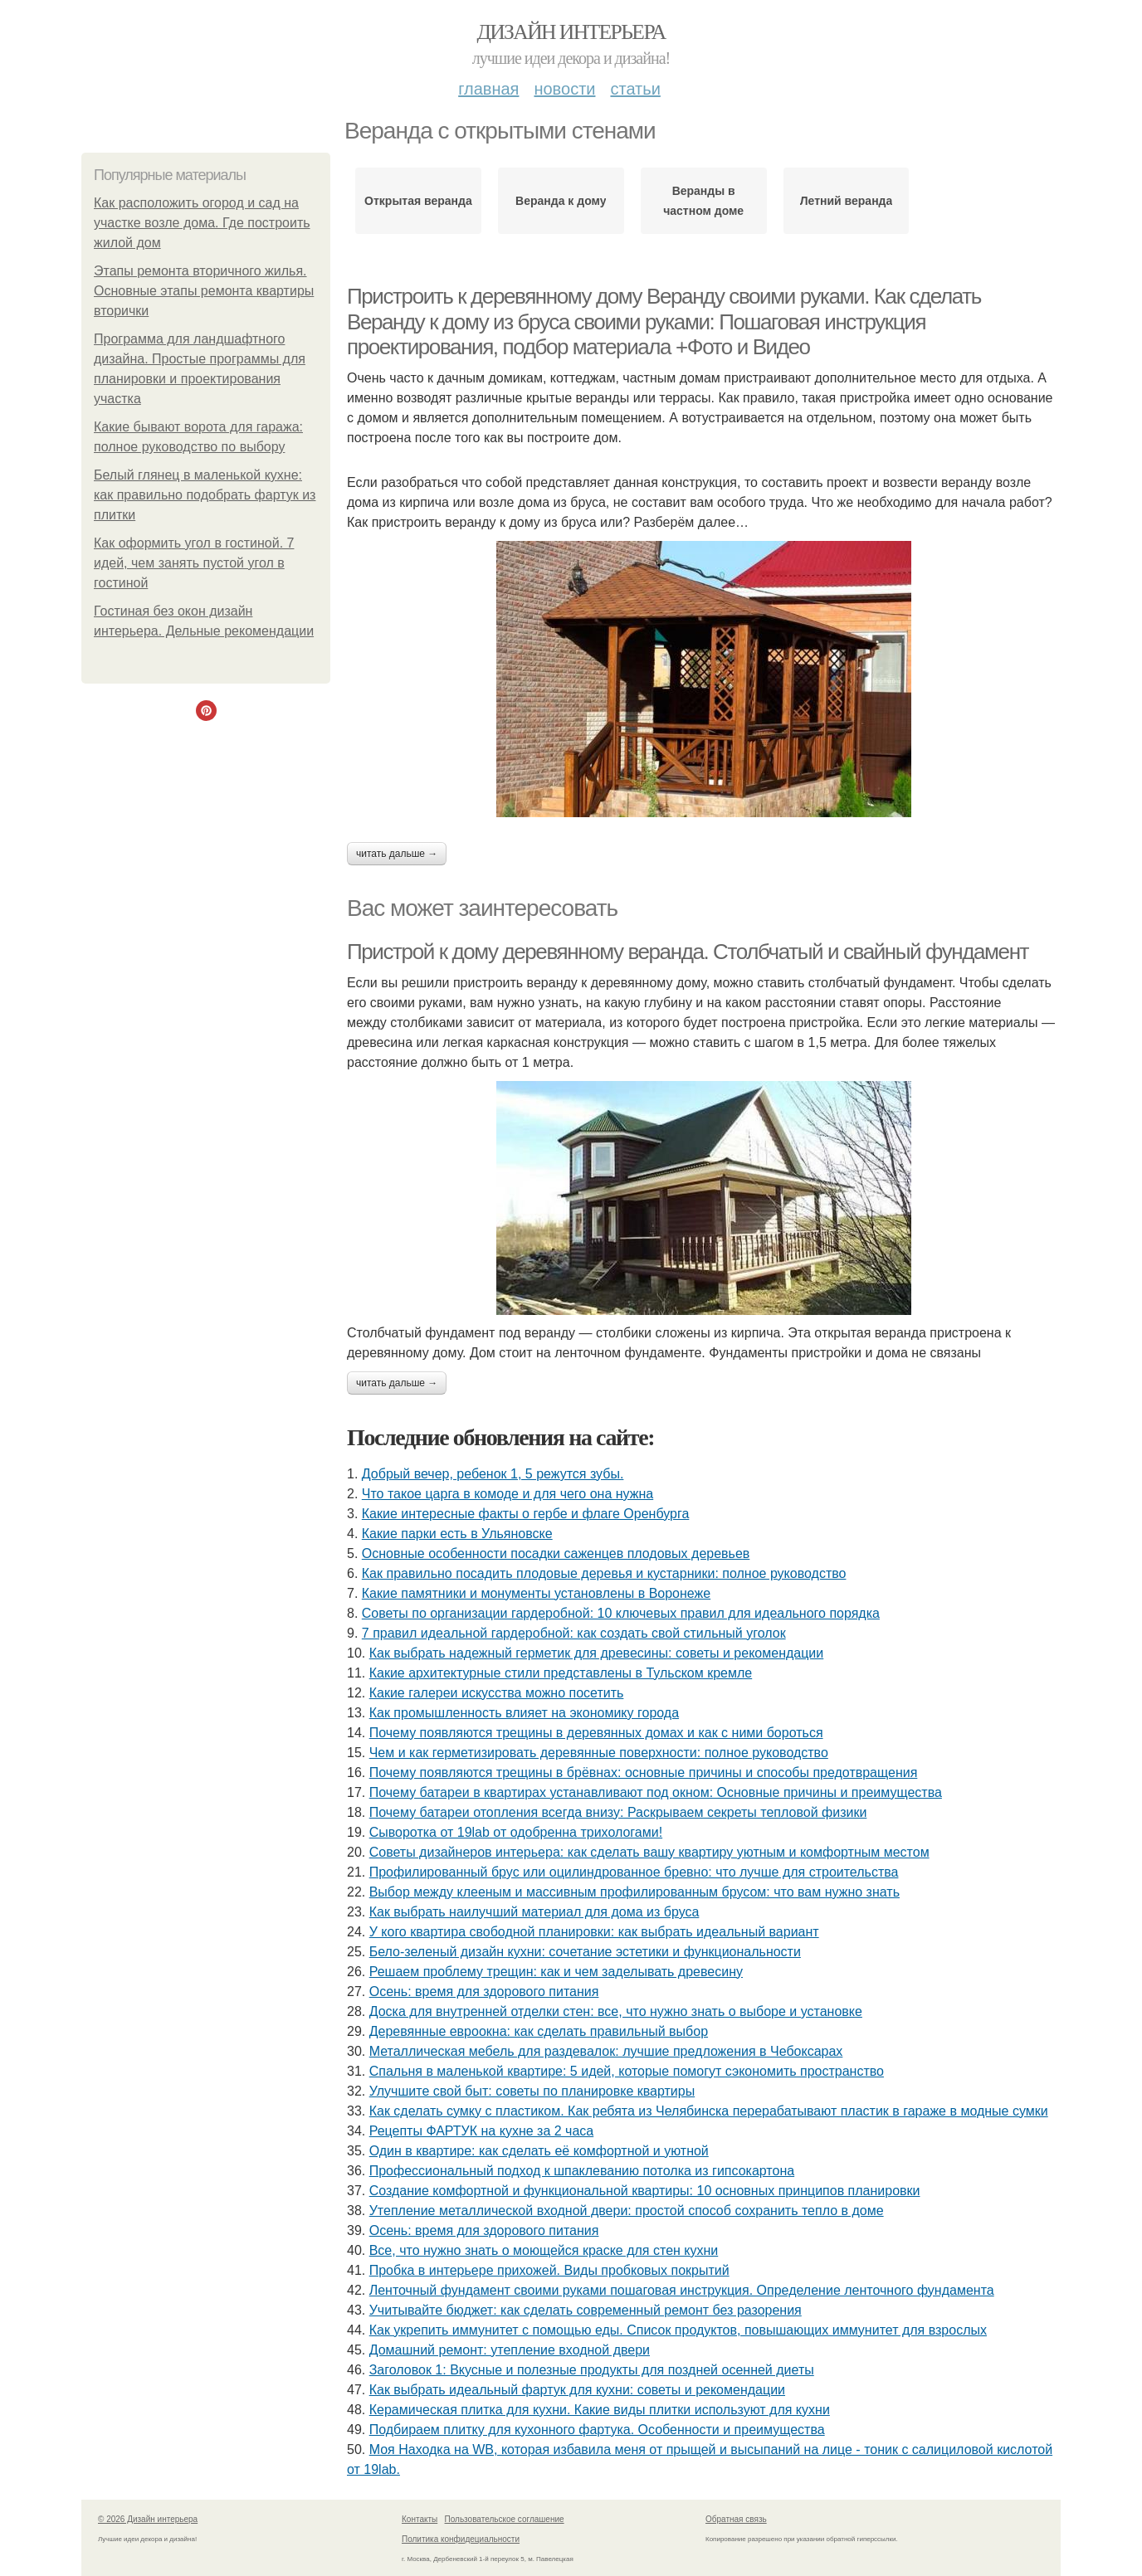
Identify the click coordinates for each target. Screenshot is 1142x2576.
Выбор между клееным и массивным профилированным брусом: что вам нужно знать (634, 1892)
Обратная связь (736, 2519)
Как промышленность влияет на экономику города (524, 1713)
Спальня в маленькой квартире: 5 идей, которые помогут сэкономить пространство (626, 2071)
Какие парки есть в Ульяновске (457, 1534)
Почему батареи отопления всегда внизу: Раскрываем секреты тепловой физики (618, 1812)
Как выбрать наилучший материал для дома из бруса (534, 1912)
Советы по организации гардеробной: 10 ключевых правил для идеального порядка (621, 1613)
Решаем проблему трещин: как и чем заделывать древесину (556, 1972)
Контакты (419, 2519)
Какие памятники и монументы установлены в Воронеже (536, 1593)
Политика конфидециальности (461, 2539)
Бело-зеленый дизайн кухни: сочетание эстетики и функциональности (585, 1952)
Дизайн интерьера (570, 32)
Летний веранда (846, 200)
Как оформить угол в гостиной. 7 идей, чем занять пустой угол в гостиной (194, 563)
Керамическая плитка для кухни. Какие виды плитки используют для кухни (599, 2410)
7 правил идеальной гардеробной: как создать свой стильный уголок (574, 1633)
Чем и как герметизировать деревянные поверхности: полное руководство (598, 1753)
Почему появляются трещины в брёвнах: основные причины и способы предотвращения (643, 1772)
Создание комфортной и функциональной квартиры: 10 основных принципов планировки (644, 2191)
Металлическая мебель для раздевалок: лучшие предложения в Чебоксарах (606, 2051)
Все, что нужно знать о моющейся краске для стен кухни (544, 2250)
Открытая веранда (418, 200)
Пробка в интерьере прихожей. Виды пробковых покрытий (549, 2270)
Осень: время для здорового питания (484, 1991)
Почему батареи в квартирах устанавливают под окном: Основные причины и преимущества (655, 1792)
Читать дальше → (396, 853)
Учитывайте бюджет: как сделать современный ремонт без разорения (585, 2310)
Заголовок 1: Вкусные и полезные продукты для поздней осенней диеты (591, 2370)
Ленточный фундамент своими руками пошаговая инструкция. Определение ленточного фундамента (681, 2290)
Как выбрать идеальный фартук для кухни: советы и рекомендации (577, 2390)
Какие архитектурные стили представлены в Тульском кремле (561, 1673)
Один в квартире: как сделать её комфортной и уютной (539, 2151)
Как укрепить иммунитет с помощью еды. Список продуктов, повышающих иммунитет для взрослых (678, 2330)
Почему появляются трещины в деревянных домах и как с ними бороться (596, 1733)
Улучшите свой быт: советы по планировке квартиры (532, 2091)
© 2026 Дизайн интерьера (148, 2519)
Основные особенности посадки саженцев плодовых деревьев (556, 1553)
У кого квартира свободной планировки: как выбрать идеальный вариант (594, 1932)
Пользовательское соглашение (504, 2519)
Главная (488, 89)
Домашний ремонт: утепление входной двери (509, 2350)
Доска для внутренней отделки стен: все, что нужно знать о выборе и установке (615, 2011)
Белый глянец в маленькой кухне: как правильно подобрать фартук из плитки (204, 495)
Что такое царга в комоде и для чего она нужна (507, 1494)
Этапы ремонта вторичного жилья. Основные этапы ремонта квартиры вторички (204, 291)
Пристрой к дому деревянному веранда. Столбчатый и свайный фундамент (687, 951)
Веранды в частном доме (703, 200)
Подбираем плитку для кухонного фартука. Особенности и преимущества (597, 2430)
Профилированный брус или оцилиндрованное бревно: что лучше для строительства (634, 1872)
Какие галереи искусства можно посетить (496, 1693)
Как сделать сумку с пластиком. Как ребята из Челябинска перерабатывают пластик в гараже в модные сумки (708, 2111)
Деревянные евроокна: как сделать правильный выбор (538, 2031)
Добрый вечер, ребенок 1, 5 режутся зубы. (493, 1474)
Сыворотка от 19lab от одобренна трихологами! (515, 1832)
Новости (564, 89)
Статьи (635, 89)
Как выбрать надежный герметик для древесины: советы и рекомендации (596, 1653)
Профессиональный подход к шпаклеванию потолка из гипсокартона (581, 2171)
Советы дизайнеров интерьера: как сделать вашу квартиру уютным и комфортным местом (649, 1852)
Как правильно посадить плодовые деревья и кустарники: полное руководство (604, 1573)
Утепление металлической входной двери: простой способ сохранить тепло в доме (626, 2210)
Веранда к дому (560, 200)
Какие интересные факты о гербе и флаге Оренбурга (526, 1514)
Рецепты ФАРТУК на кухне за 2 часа (481, 2131)
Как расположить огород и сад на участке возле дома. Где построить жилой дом (202, 223)
